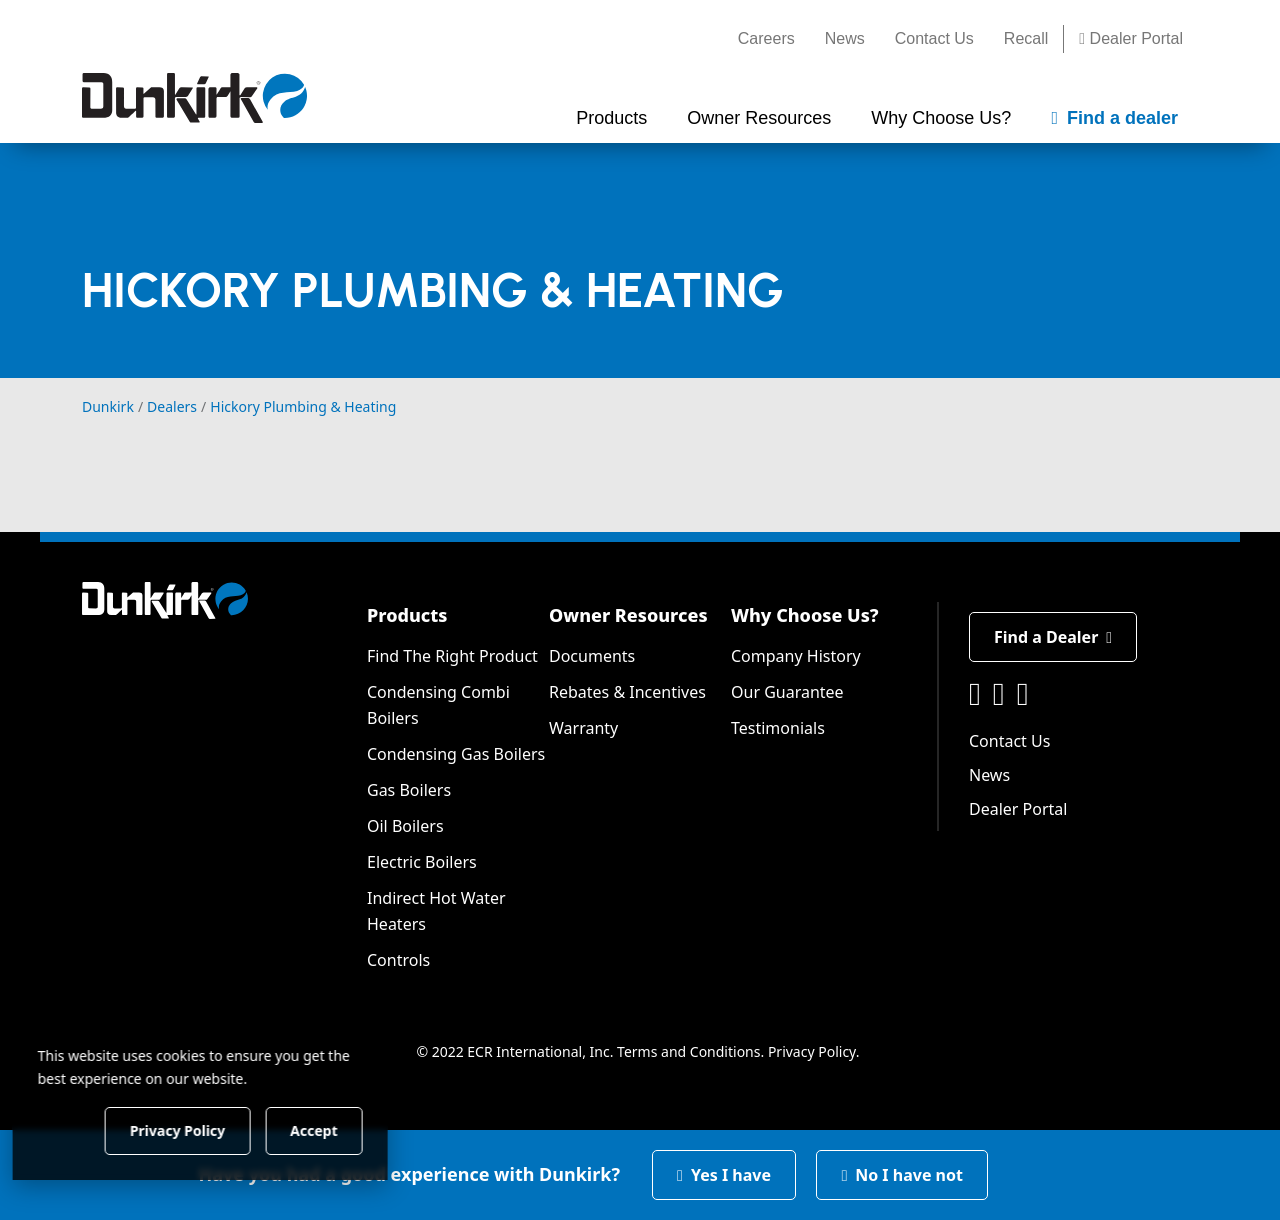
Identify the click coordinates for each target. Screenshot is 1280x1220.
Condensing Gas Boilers (456, 754)
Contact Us (934, 38)
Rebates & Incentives (627, 692)
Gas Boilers (409, 790)
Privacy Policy (812, 1051)
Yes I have (724, 1175)
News (845, 38)
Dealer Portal (1131, 38)
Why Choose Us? (805, 615)
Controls (398, 960)
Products (407, 615)
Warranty (583, 728)
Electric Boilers (422, 862)
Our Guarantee (787, 692)
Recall (1026, 38)
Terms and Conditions (688, 1051)
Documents (592, 656)
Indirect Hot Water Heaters (436, 911)
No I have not (902, 1175)
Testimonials (778, 728)
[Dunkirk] (194, 98)
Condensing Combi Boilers (438, 705)
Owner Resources (628, 615)
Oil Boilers (405, 826)
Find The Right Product (452, 656)
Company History (796, 656)
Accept (341, 1129)
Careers (766, 38)
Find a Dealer (1053, 637)
